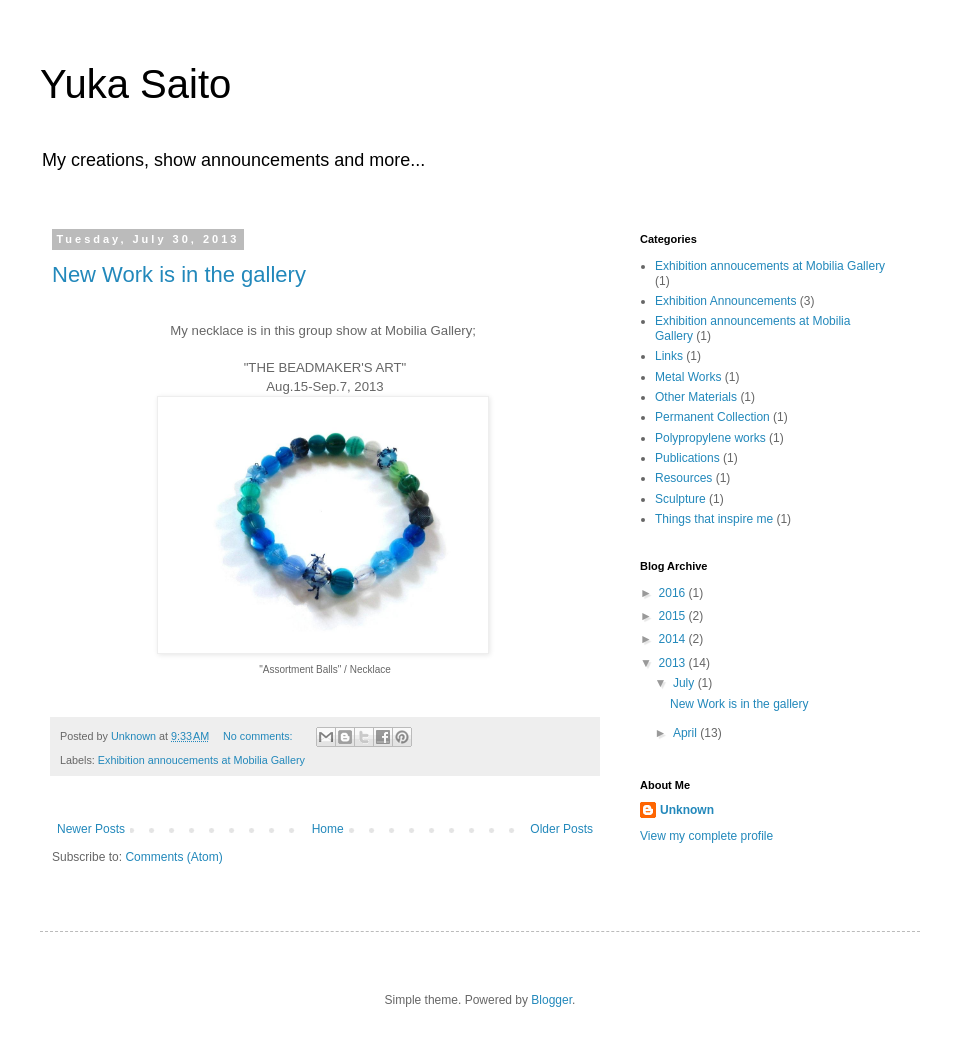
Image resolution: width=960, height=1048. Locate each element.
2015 (674, 616)
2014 (674, 639)
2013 (674, 663)
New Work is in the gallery (179, 274)
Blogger (551, 1000)
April (686, 733)
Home (328, 829)
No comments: (259, 736)
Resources (683, 478)
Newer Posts (91, 829)
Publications (687, 458)
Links (669, 356)
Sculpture (680, 499)
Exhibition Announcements (725, 301)
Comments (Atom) (173, 857)
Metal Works (688, 377)
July (685, 683)
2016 (674, 593)
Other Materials (696, 397)
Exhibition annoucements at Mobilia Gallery (201, 760)
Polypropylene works (710, 438)
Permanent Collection (712, 417)
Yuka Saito (135, 84)
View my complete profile (706, 836)
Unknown (687, 810)
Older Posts (561, 829)
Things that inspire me (714, 519)
